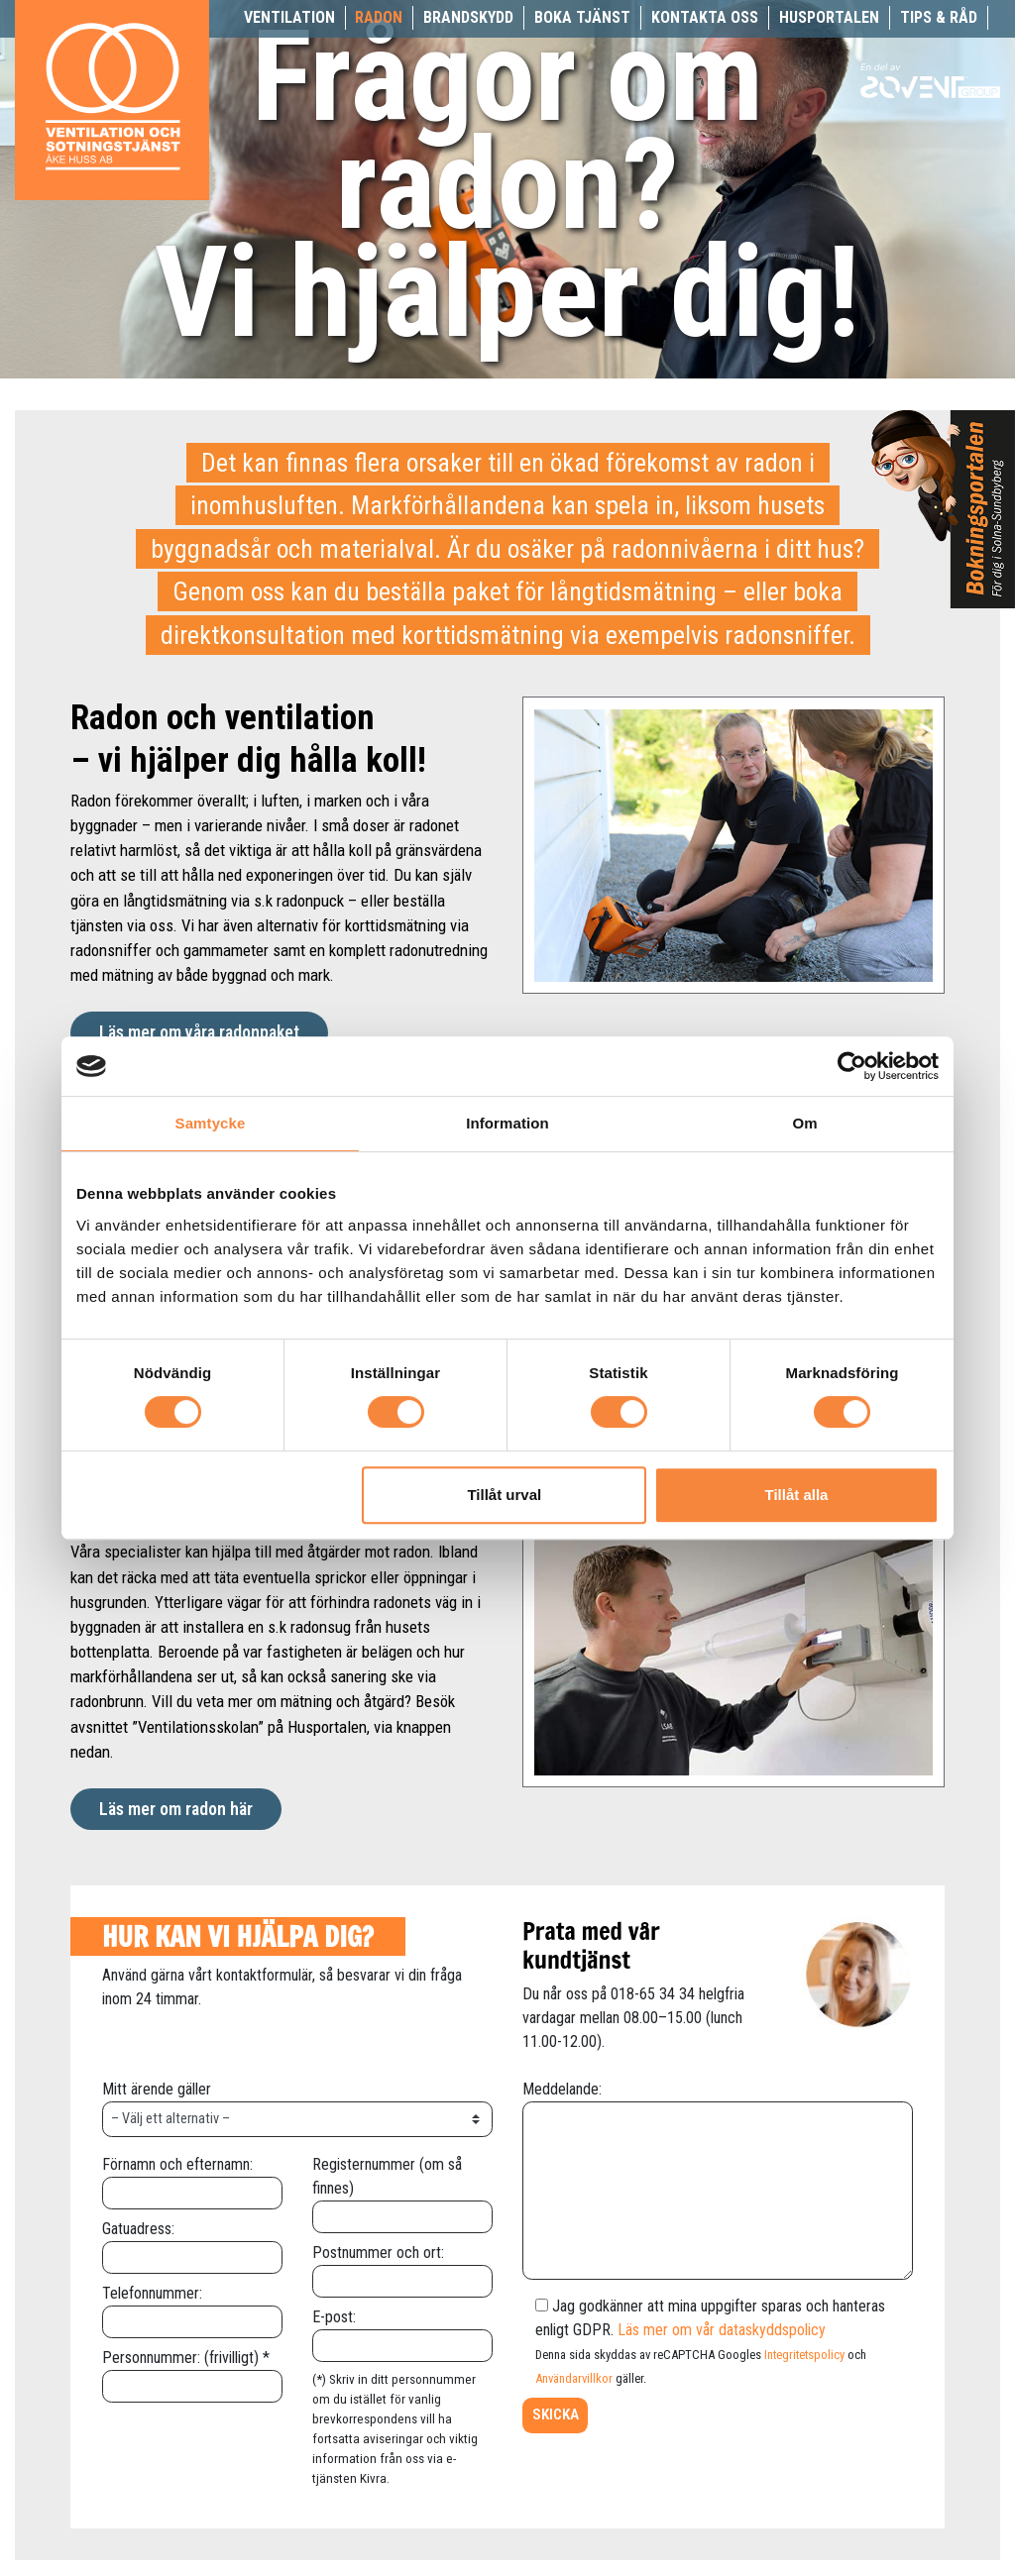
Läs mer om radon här (176, 1809)
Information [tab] (507, 1123)
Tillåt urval (504, 1494)
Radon (378, 17)
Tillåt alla (796, 1494)
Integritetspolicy (804, 2354)
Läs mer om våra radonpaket (199, 1032)
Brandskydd (468, 17)
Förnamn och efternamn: (192, 2178)
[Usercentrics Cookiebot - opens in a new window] (852, 1066)
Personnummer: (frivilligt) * (192, 2371)
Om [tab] (804, 1123)
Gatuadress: (192, 2242)
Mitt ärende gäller (297, 2103)
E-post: (402, 2331)
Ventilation (289, 17)
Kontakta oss (704, 17)
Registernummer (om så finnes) (402, 2190)
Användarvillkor (574, 2378)
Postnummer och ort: (402, 2266)
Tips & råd (938, 17)
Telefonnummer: (192, 2307)
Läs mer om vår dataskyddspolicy (722, 2329)
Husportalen (829, 17)
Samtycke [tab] (210, 1123)
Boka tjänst (582, 17)
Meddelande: (717, 2182)
